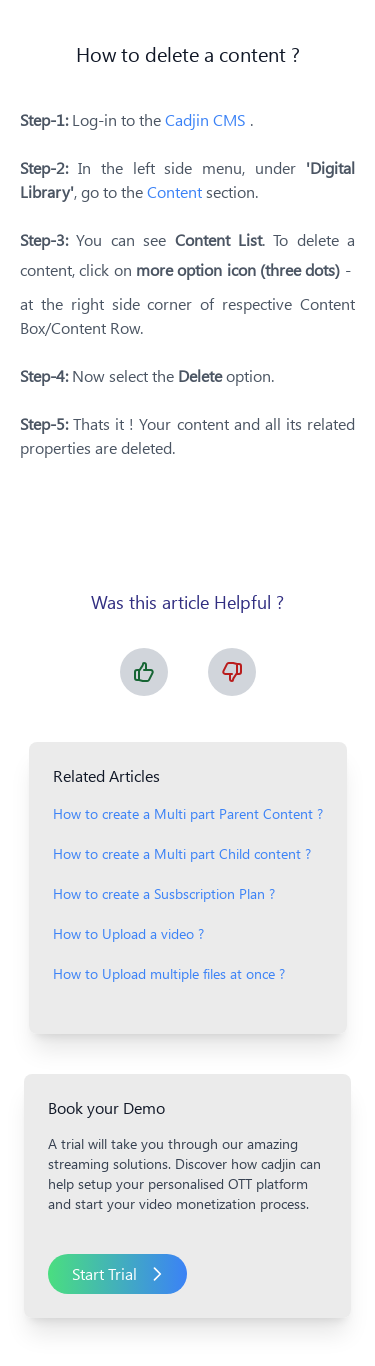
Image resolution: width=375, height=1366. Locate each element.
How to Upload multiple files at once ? (169, 973)
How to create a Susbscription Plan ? (164, 893)
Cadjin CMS (207, 119)
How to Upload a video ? (128, 933)
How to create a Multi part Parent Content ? (188, 813)
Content (174, 191)
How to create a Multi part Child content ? (182, 853)
